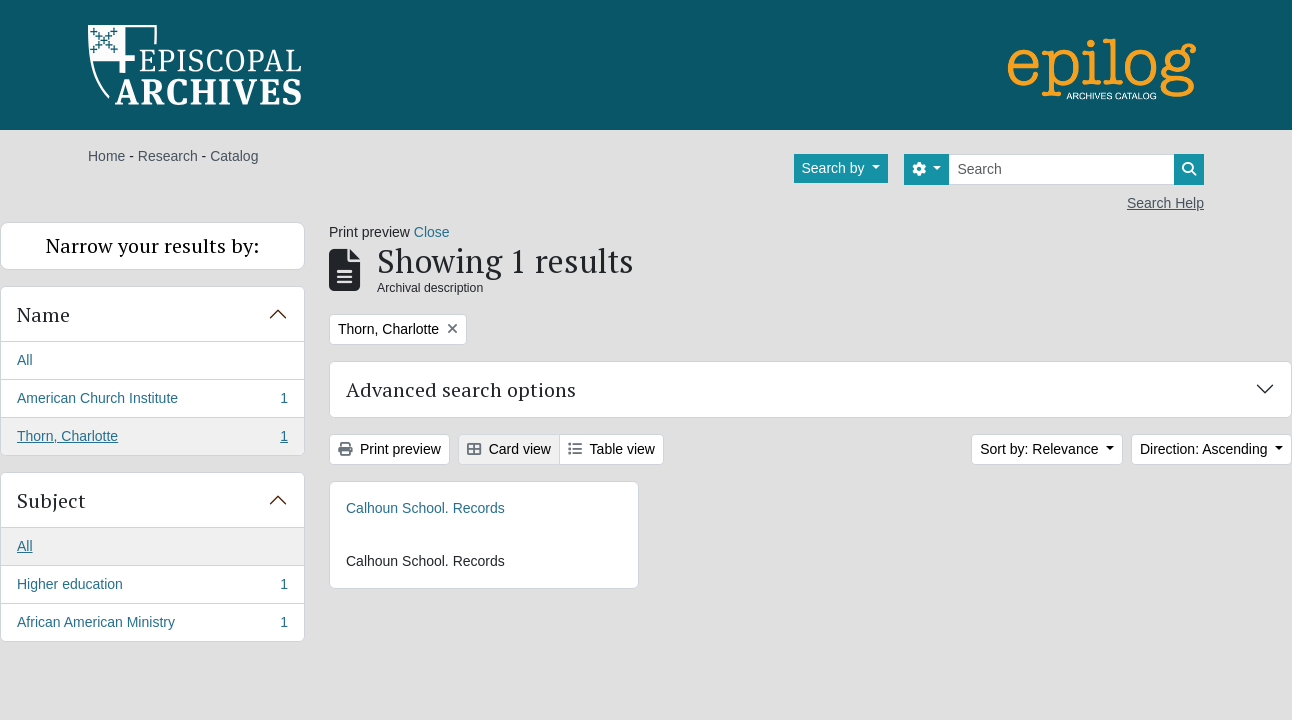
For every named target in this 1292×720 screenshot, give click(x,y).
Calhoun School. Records (425, 508)
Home (106, 156)
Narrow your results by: (152, 245)
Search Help (1165, 203)
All (25, 360)
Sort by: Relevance (1041, 449)
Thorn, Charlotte (152, 440)
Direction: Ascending (1206, 449)
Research (168, 156)
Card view (509, 449)
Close (432, 232)
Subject (51, 500)
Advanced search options (461, 389)
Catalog (234, 156)
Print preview (389, 449)
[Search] (1061, 169)
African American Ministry (152, 626)
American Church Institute (152, 402)
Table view (611, 449)
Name (43, 314)
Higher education (152, 588)
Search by (835, 168)
